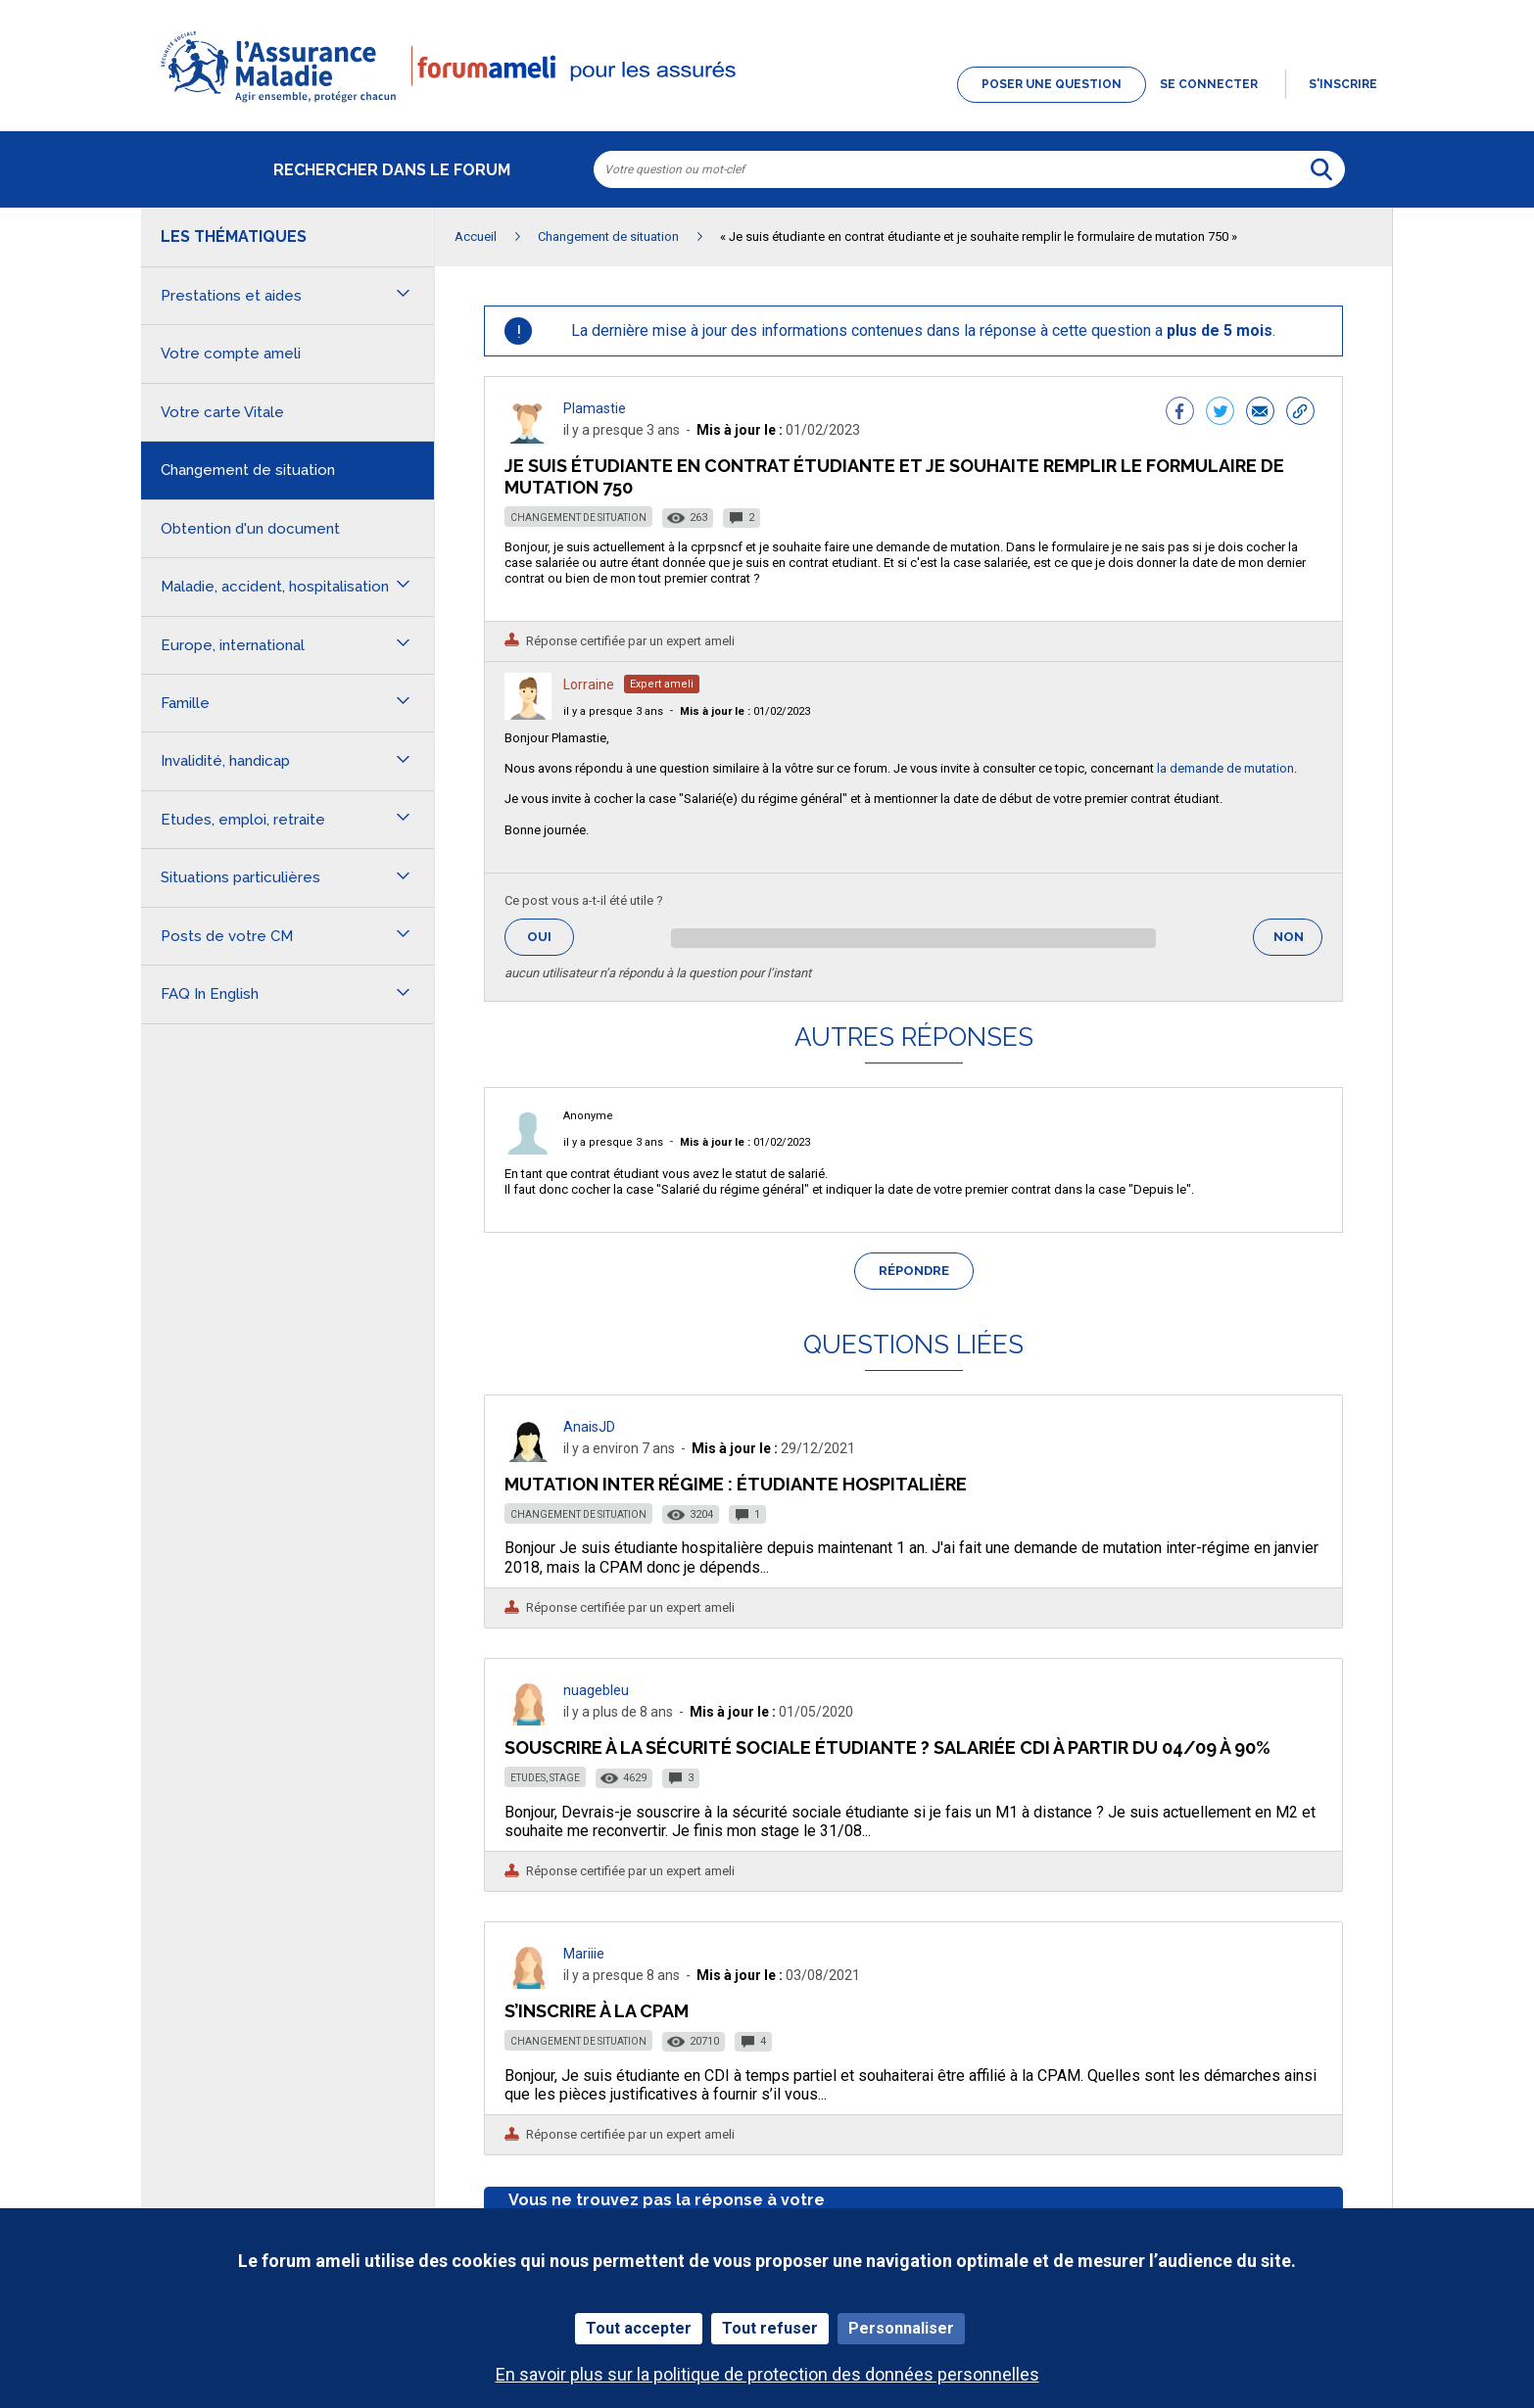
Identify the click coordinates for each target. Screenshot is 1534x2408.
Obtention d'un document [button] (250, 529)
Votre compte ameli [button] (231, 353)
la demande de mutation (1225, 768)
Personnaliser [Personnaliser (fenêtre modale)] (901, 2328)
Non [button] (1297, 942)
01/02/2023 (745, 711)
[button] (767, 104)
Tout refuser (770, 2328)
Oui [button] (550, 936)
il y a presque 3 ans (613, 711)
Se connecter (1209, 84)
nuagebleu (596, 1690)
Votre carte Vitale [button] (222, 412)
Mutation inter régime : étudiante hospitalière (735, 1484)
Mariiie (583, 1953)
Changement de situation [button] (248, 470)
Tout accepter (639, 2328)
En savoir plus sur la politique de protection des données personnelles (767, 2374)
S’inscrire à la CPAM (596, 2011)
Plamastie (594, 408)
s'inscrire (1343, 84)
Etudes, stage (545, 1777)
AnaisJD (589, 1427)
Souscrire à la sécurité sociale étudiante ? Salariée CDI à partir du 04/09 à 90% (887, 1747)
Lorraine (588, 684)
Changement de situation (578, 517)
